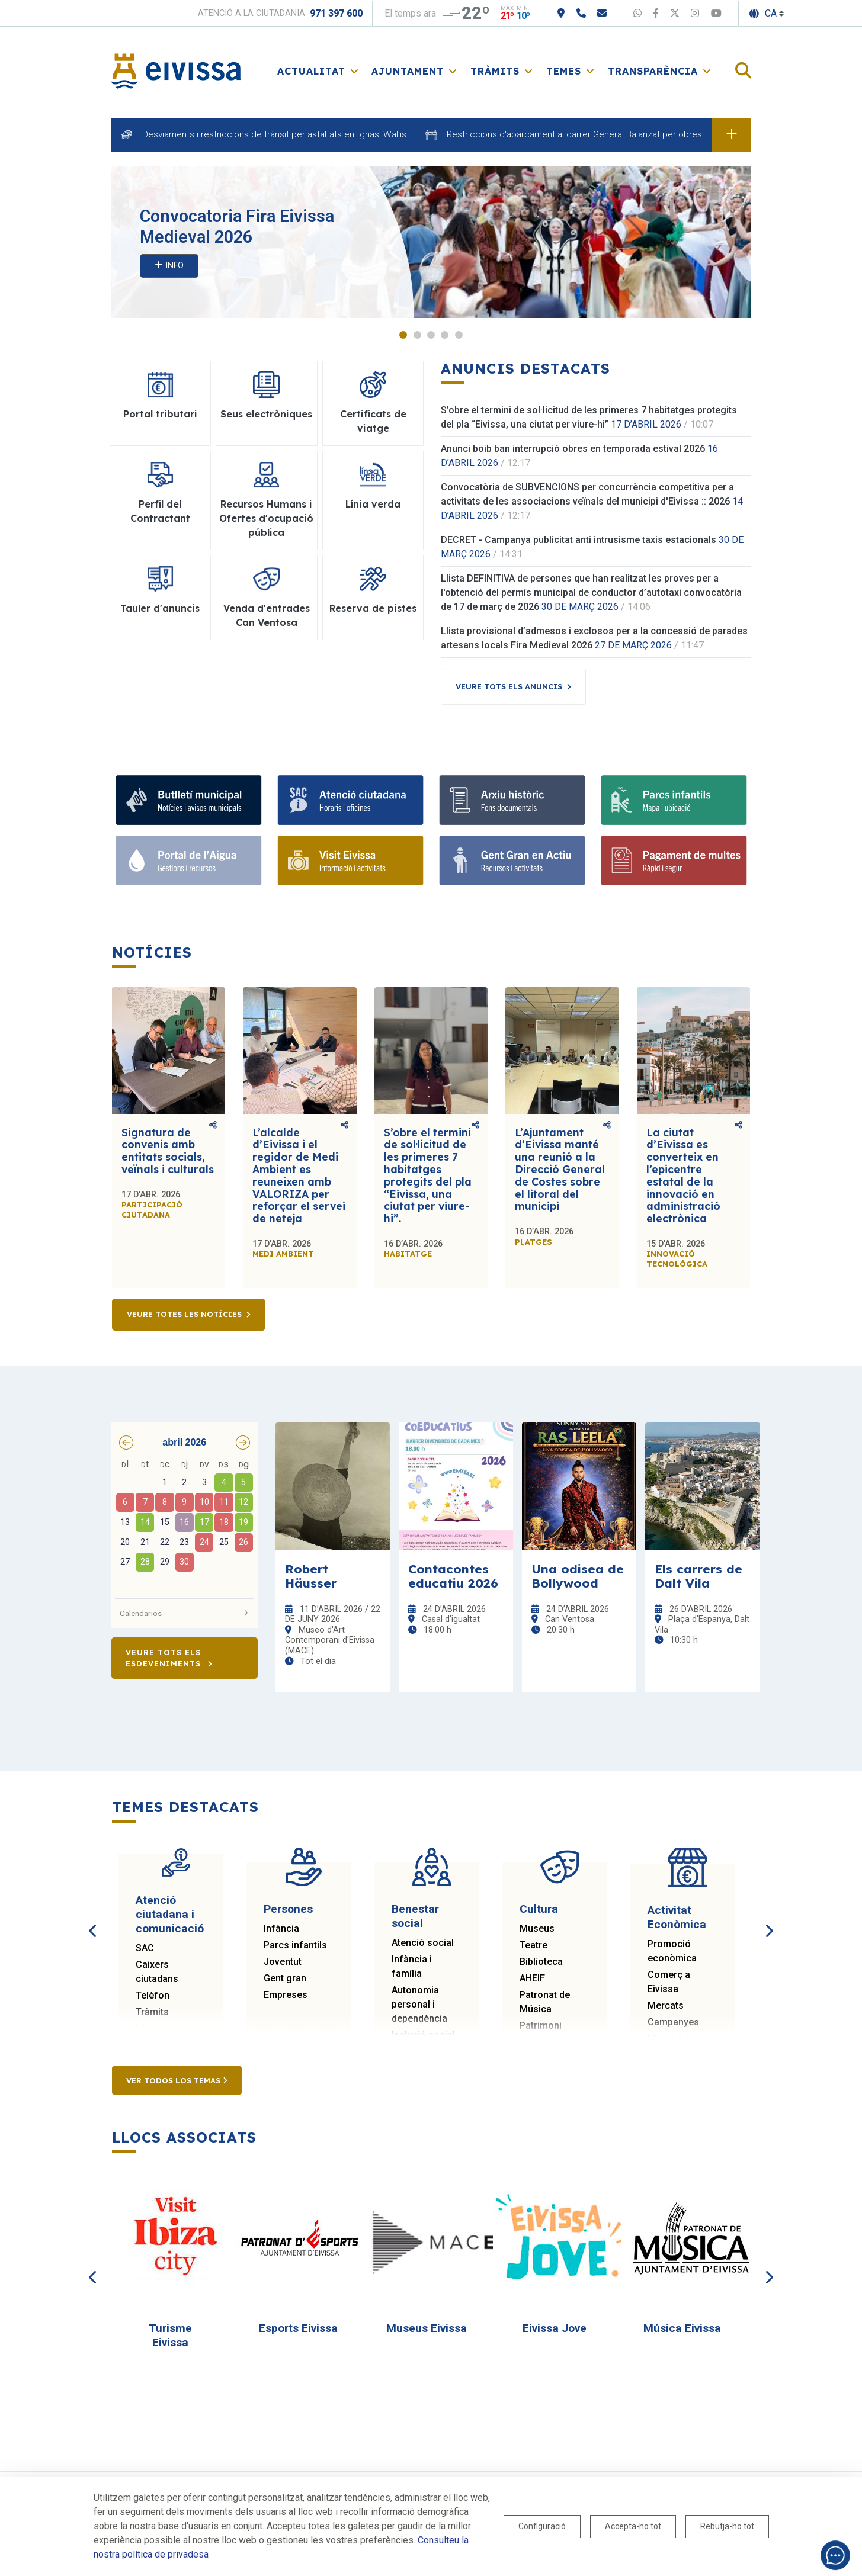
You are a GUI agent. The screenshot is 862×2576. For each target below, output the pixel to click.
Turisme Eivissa (170, 2335)
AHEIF (532, 1978)
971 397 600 (336, 13)
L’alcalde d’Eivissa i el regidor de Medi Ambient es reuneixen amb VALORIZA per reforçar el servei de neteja (298, 1175)
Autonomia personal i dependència (419, 2004)
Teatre (533, 1945)
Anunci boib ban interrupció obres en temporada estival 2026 (573, 448)
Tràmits (152, 2012)
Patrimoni (541, 2025)
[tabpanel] (431, 242)
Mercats (666, 2005)
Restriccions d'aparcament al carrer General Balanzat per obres (574, 134)
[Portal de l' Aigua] (189, 860)
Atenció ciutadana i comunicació (170, 1914)
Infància (281, 1928)
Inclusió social (423, 2035)
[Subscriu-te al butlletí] (189, 800)
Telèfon (152, 1995)
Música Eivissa (682, 2328)
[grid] (185, 1524)
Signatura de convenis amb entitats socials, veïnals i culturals (167, 1150)
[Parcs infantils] (674, 800)
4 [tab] (444, 335)
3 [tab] (431, 335)
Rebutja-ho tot (727, 2526)
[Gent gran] (512, 860)
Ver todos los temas (176, 2080)
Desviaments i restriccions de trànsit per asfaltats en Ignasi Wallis (274, 134)
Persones (288, 1909)
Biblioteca (541, 1961)
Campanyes (673, 2022)
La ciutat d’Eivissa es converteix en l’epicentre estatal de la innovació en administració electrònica (683, 1175)
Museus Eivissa (426, 2328)
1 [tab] (403, 335)
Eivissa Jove (555, 2328)
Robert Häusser (311, 1576)
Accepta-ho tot (633, 2526)
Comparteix (213, 1125)
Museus (537, 1928)
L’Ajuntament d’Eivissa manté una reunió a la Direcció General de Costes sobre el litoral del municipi (560, 1169)
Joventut (283, 1961)
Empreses (285, 1994)
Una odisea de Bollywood (577, 1576)
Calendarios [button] (185, 1613)
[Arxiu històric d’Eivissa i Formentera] (512, 800)
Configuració (542, 2526)
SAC (145, 1948)
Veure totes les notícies (184, 1314)
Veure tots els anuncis (509, 686)
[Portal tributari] (674, 860)
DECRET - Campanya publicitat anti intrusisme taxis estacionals (578, 539)
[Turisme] (350, 860)
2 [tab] (417, 335)
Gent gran (285, 1978)
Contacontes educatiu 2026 (453, 1576)
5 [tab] (459, 335)
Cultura (539, 1909)
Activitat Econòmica (677, 1917)
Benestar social (415, 1916)
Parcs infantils (295, 1945)
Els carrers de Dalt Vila (698, 1576)
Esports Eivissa (298, 2328)
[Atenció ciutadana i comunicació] (350, 800)
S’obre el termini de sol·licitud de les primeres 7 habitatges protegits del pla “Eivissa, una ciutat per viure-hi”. (428, 1175)
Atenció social (423, 1942)
